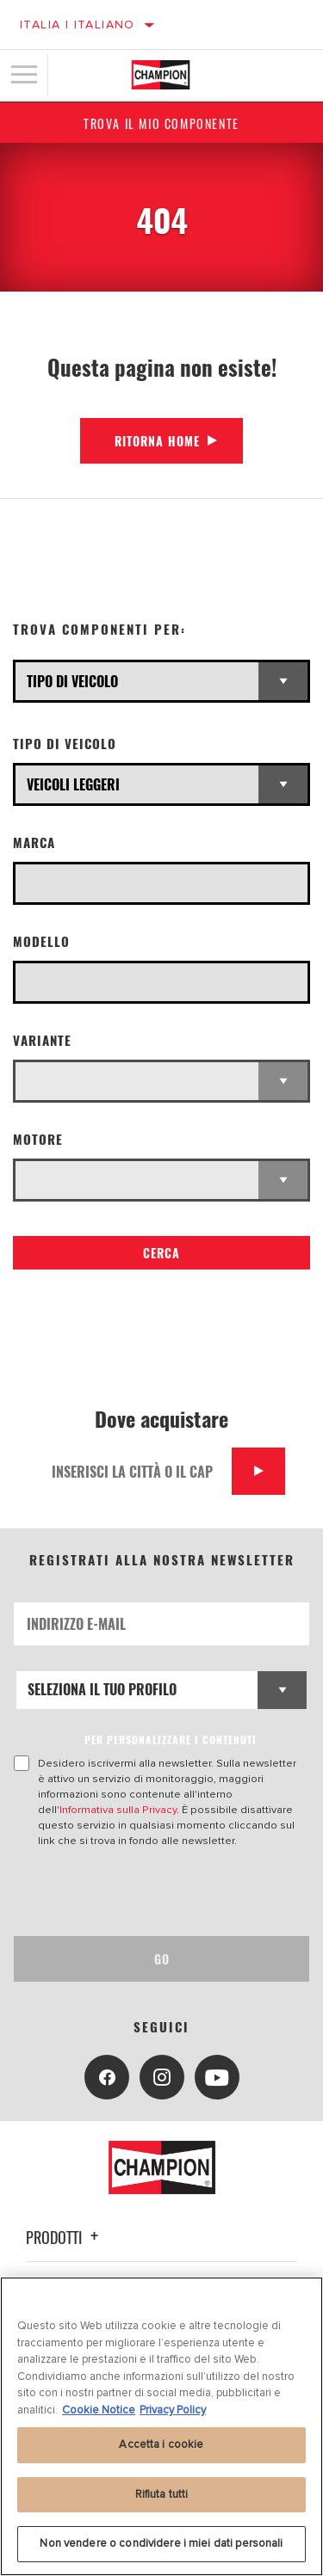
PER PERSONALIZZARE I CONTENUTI (170, 1739)
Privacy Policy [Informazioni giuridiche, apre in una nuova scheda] (173, 2410)
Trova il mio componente (161, 123)
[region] (161, 2426)
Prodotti (64, 2237)
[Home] (160, 74)
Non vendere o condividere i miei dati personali (161, 2543)
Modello (41, 941)
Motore (38, 1139)
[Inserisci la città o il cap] (136, 1471)
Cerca (161, 1253)
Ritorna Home (157, 441)
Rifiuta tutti (162, 2494)
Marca (34, 842)
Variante (42, 1040)
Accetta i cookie (161, 2444)
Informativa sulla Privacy (118, 1810)
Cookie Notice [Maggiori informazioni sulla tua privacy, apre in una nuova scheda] (98, 2410)
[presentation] (158, 1892)
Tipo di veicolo (64, 743)
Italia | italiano (77, 24)
